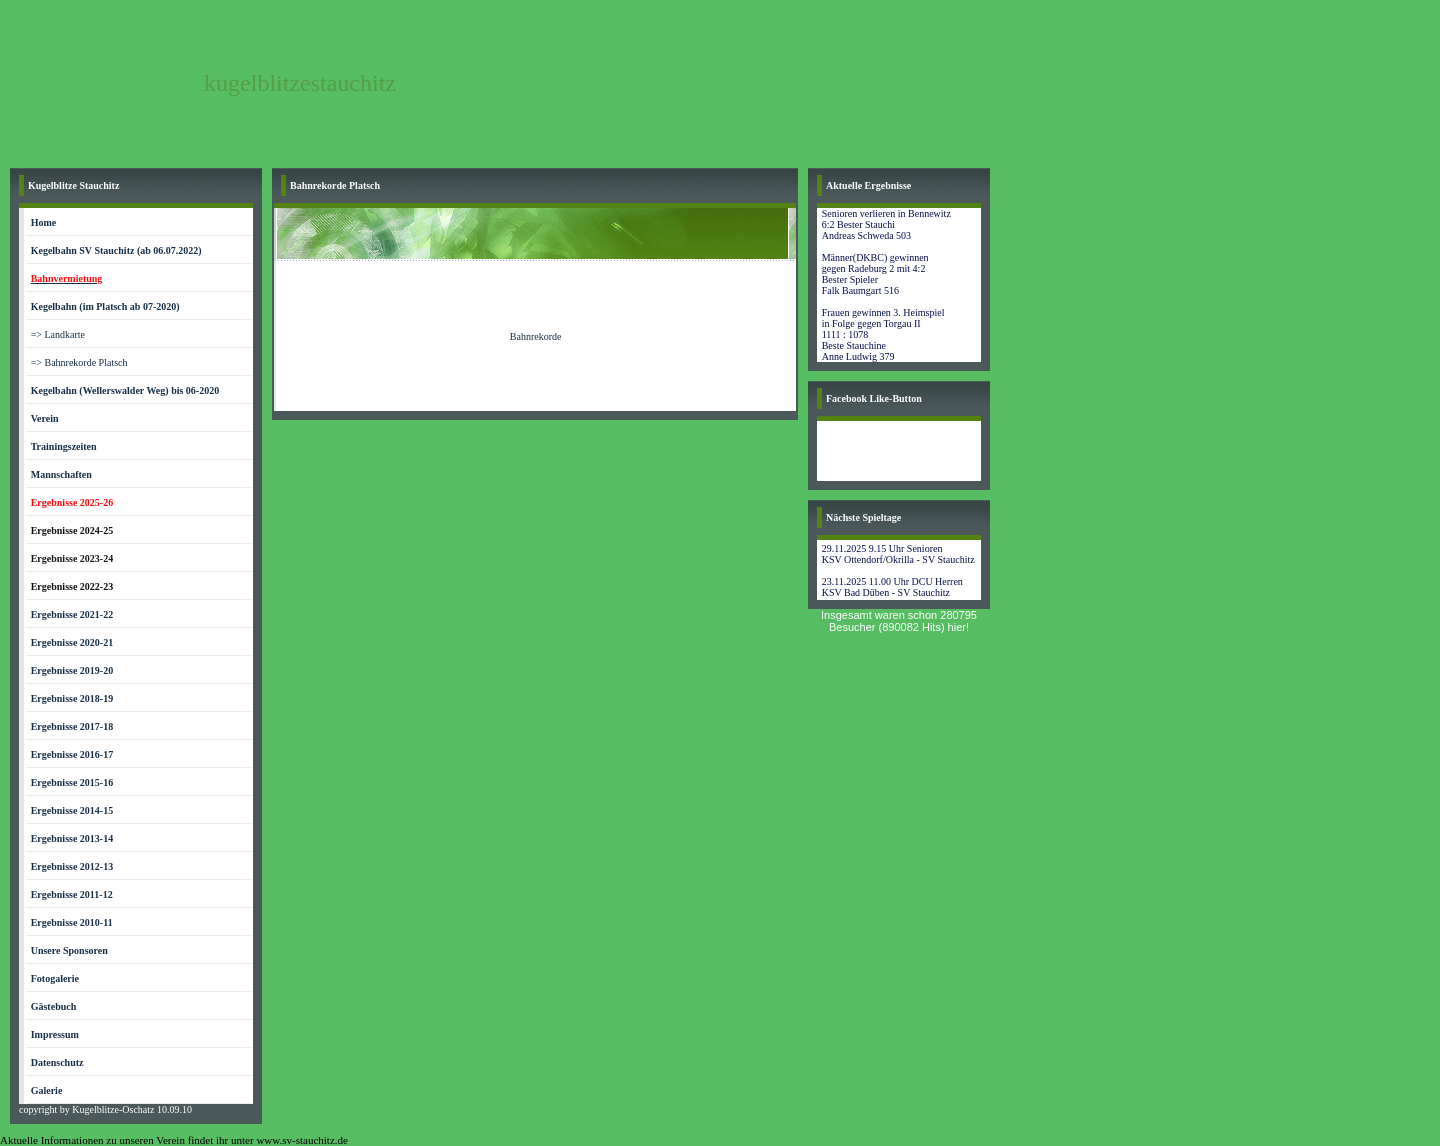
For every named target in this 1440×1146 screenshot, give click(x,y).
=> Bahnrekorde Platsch (79, 362)
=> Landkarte (58, 334)
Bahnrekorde (536, 336)
